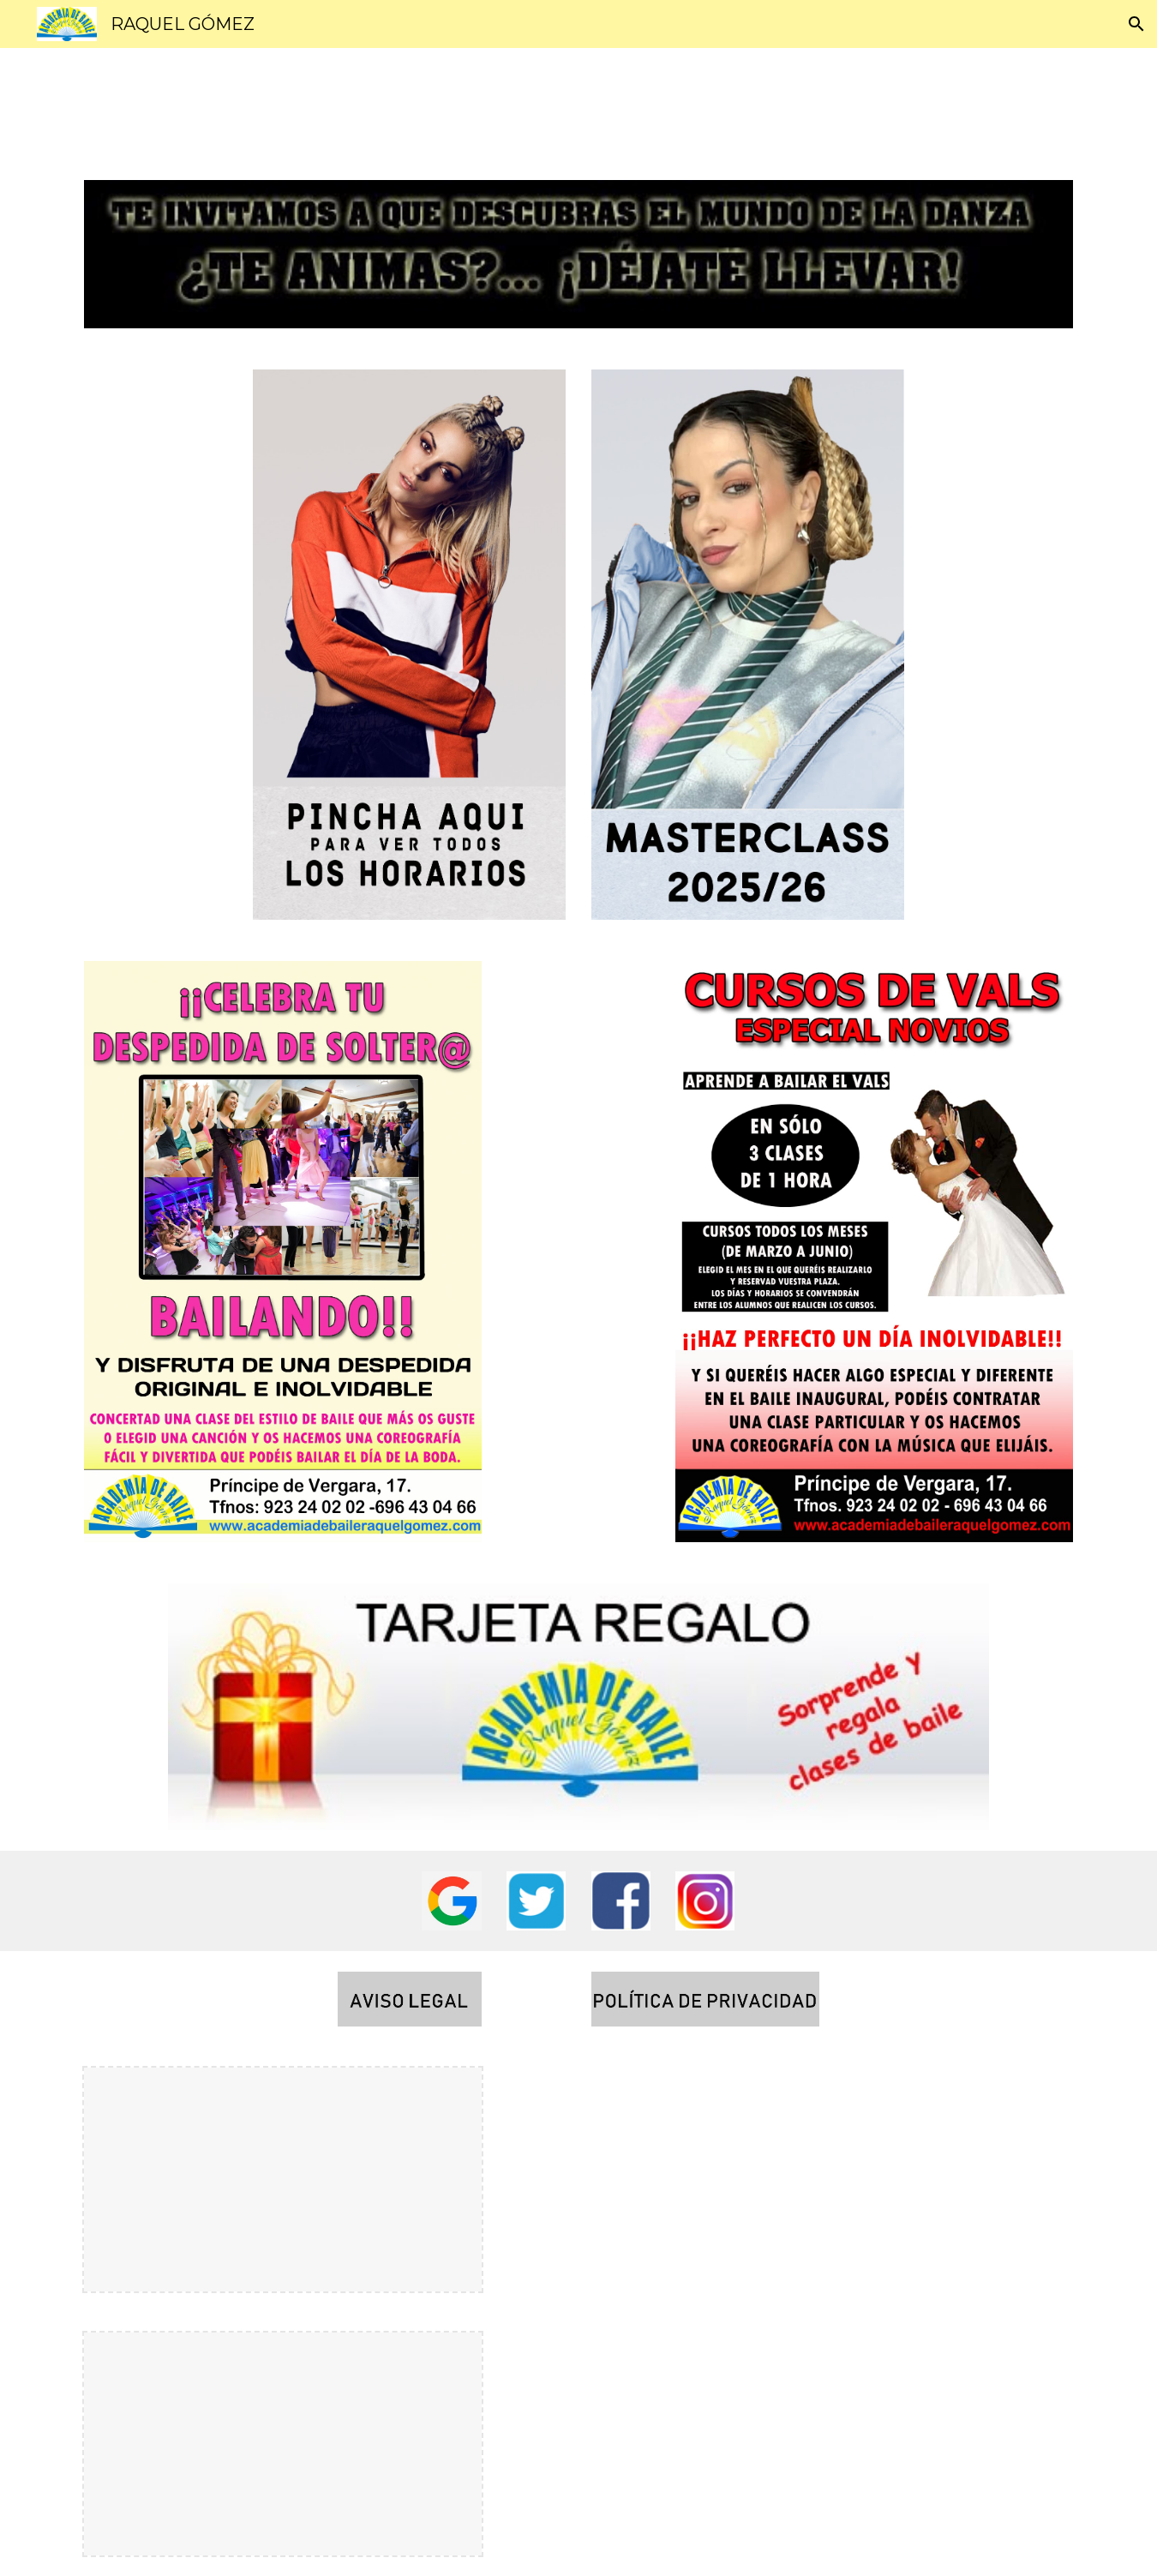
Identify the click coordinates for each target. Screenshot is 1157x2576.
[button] (1136, 24)
